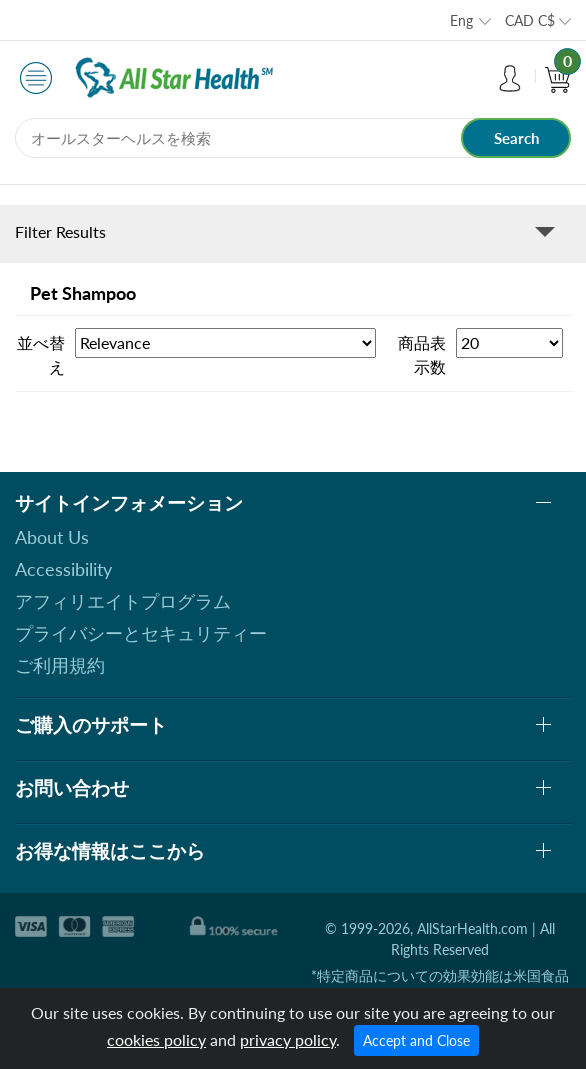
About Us (52, 537)
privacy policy (288, 1039)
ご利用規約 (60, 665)
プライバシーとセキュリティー (141, 633)
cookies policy (156, 1039)
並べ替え (41, 354)
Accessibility (63, 569)
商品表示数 (422, 354)
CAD (530, 20)
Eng (461, 20)
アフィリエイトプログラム (123, 601)
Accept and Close (416, 1040)
